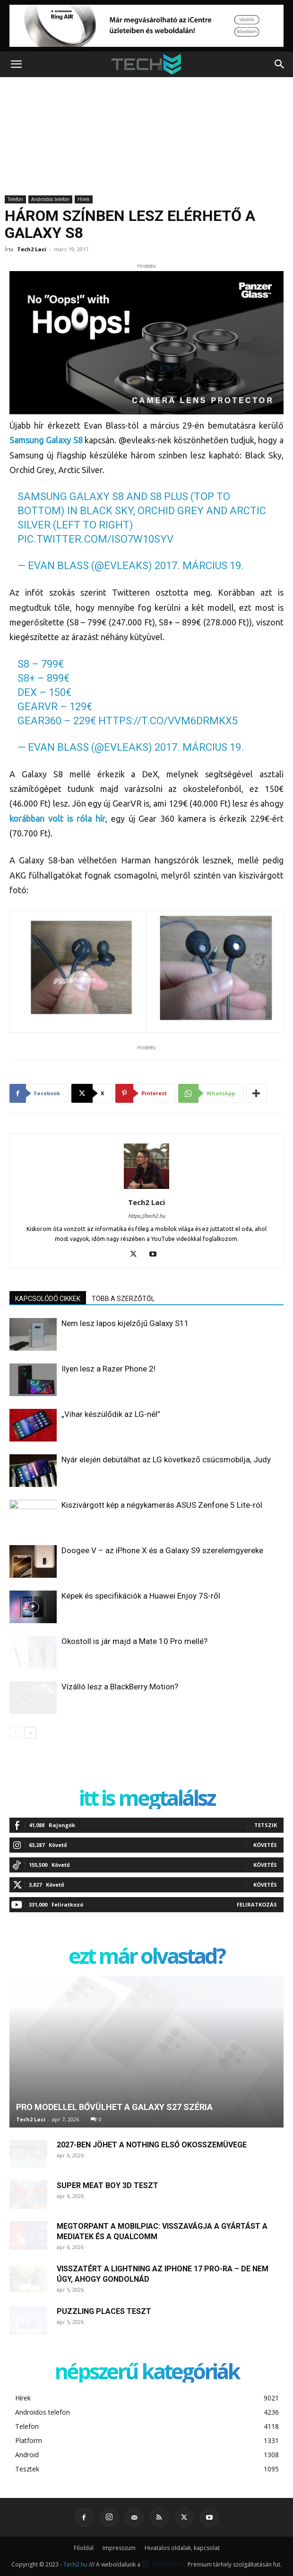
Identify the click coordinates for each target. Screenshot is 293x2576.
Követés (265, 1844)
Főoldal (84, 2548)
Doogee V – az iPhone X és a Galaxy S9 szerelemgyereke (162, 1550)
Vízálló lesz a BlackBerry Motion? (119, 1686)
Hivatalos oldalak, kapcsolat (182, 2548)
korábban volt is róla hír (57, 818)
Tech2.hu (75, 2564)
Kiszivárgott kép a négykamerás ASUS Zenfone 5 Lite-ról (161, 1505)
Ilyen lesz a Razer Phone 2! (108, 1368)
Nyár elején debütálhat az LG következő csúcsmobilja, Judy (166, 1459)
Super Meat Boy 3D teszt (107, 2185)
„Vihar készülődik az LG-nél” (110, 1414)
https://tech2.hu (146, 1216)
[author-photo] (146, 1189)
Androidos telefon (50, 199)
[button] (16, 64)
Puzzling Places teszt (104, 2311)
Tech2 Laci (31, 249)
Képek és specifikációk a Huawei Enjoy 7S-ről (140, 1595)
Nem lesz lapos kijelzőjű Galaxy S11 (125, 1323)
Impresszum (119, 2548)
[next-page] (30, 1733)
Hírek (84, 199)
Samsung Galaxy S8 (47, 440)
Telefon (15, 199)
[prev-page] (15, 1733)
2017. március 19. (199, 565)
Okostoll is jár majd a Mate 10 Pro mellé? (134, 1641)
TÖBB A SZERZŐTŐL (123, 1298)
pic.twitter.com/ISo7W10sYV (95, 539)
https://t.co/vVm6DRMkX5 (168, 721)
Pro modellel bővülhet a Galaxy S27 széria (114, 2107)
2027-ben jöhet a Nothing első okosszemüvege (152, 2144)
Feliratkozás (257, 1904)
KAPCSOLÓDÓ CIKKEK (47, 1298)
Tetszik (265, 1825)
